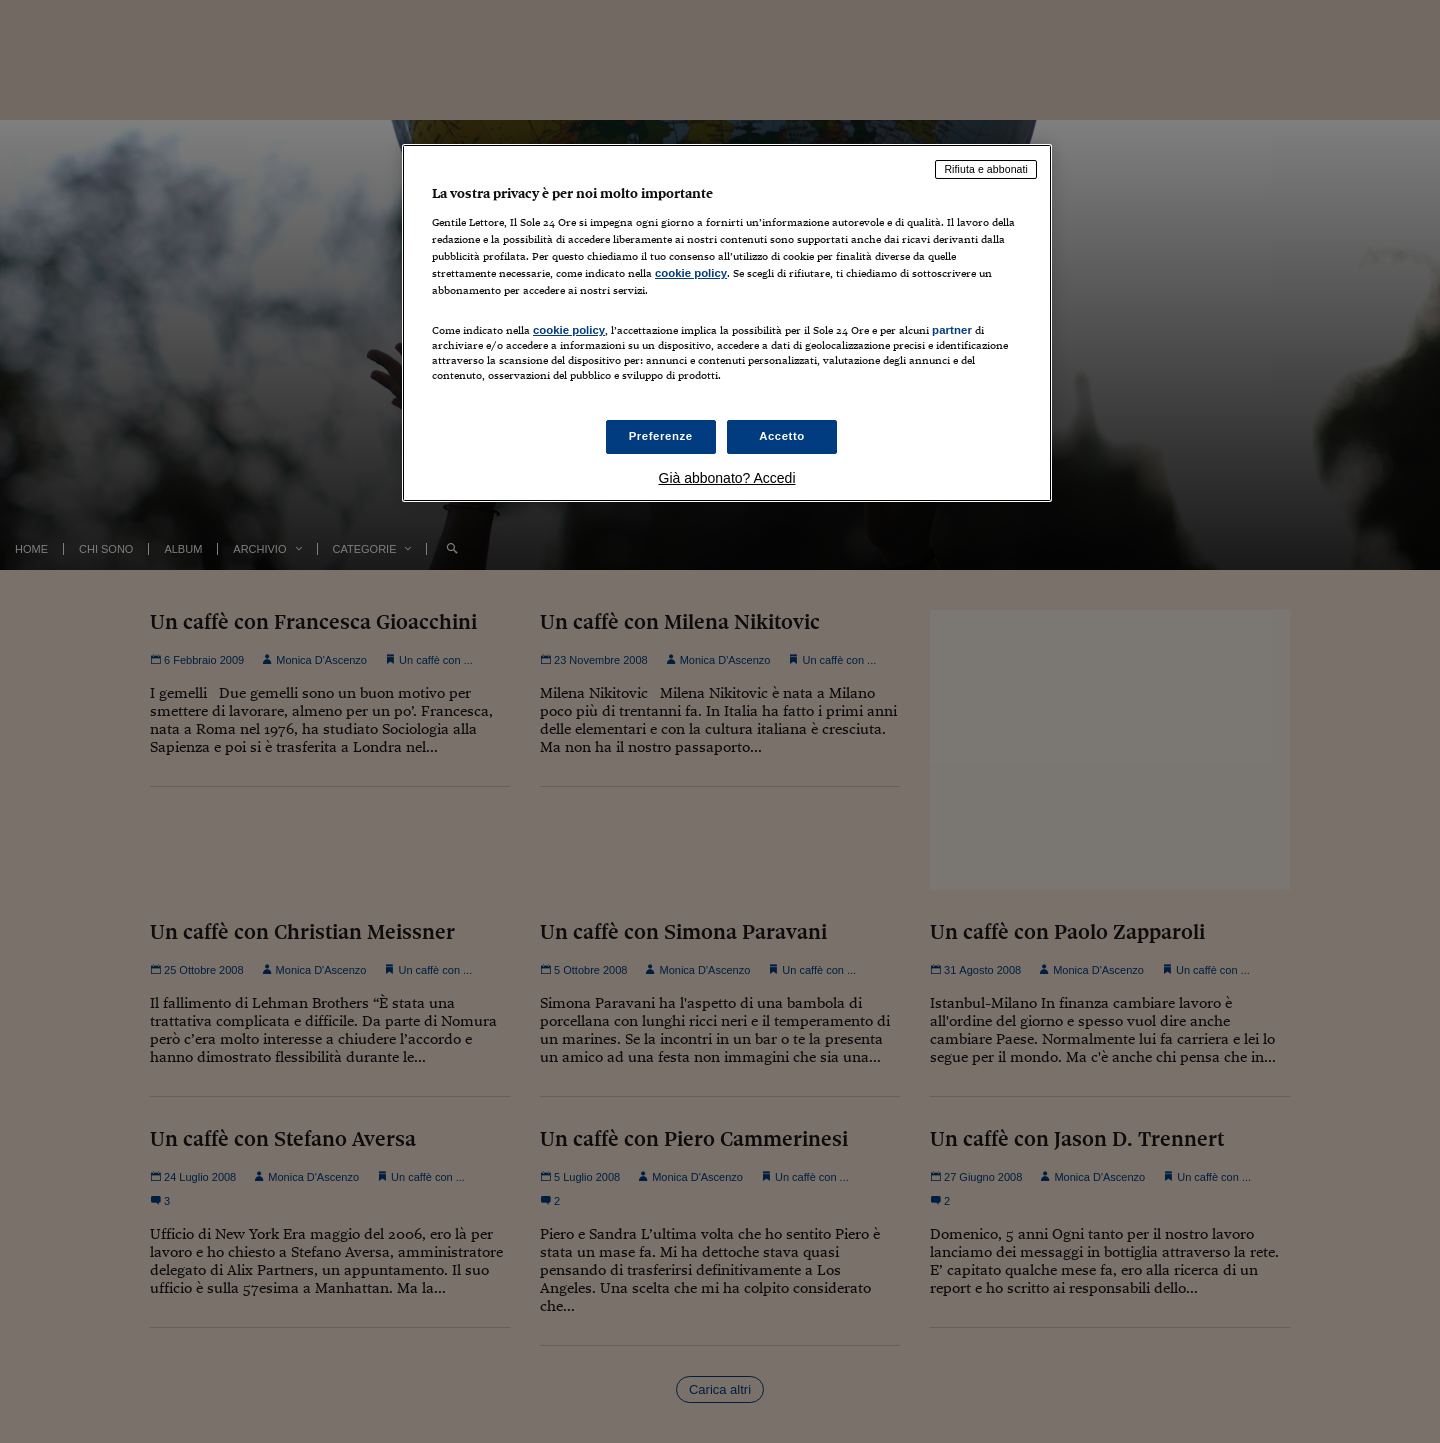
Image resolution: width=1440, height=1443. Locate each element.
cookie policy (691, 273)
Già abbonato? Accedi (727, 478)
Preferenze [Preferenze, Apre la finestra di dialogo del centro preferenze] (661, 436)
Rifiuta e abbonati (986, 169)
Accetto (782, 436)
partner (952, 330)
